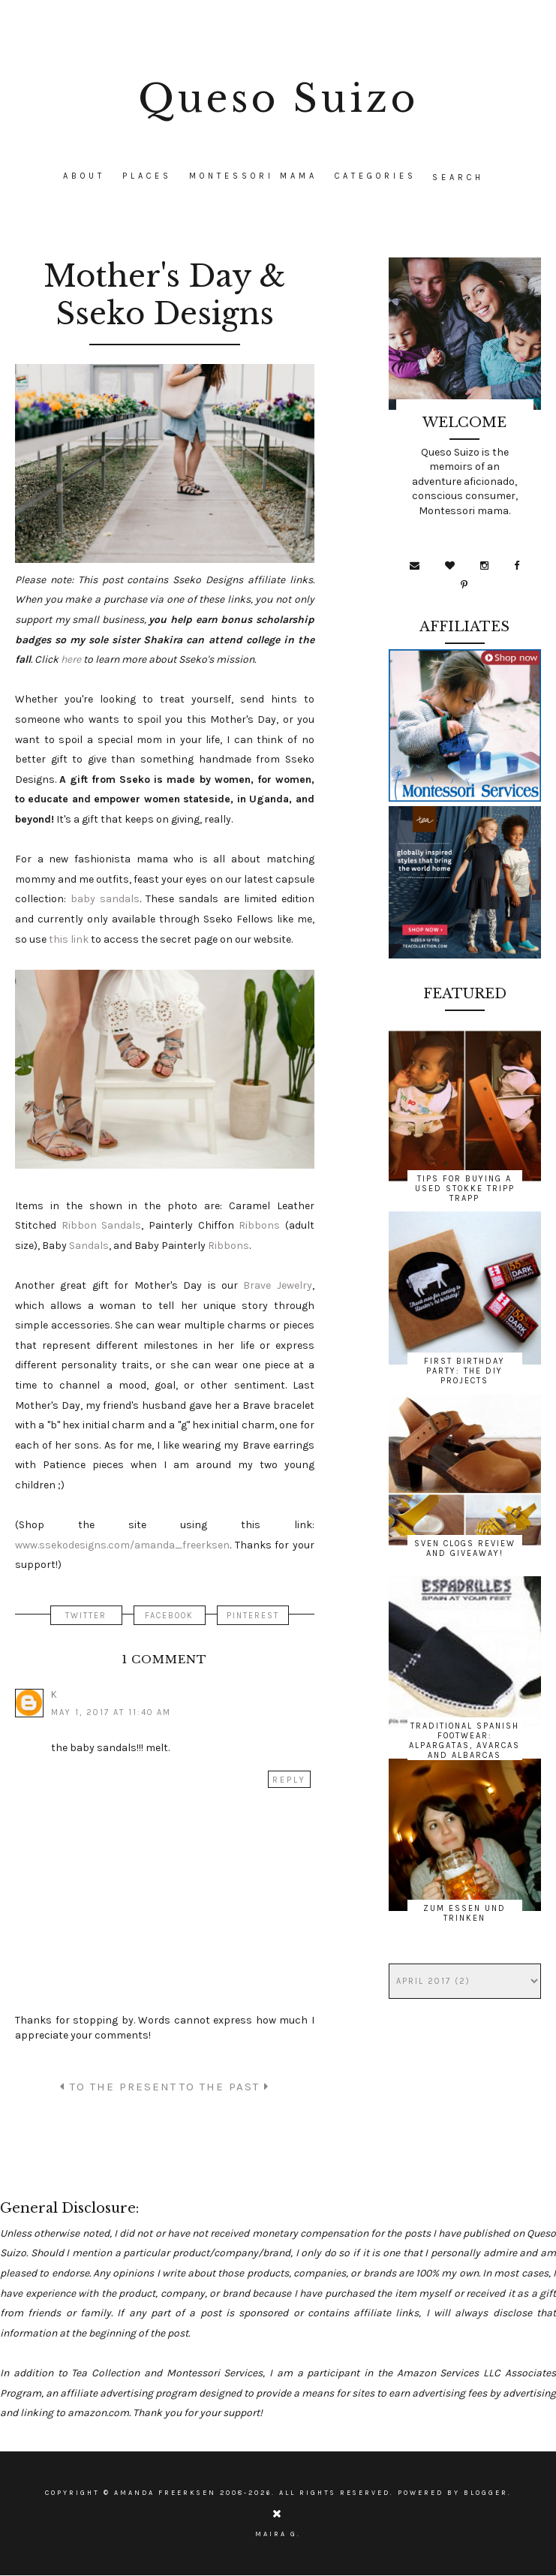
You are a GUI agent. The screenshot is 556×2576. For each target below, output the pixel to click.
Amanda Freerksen (165, 2492)
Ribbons (259, 1225)
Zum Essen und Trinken (464, 1913)
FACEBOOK (169, 1616)
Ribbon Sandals (102, 1225)
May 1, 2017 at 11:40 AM (111, 1712)
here (71, 659)
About (84, 176)
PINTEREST (253, 1616)
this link (69, 939)
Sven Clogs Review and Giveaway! (464, 1548)
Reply (289, 1780)
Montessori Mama (253, 176)
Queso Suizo (278, 98)
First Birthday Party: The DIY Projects (464, 1371)
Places (147, 176)
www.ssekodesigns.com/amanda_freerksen (122, 1545)
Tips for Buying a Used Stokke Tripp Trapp (465, 1188)
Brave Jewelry (277, 1285)
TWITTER (86, 1616)
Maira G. (278, 2534)
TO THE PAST (224, 2086)
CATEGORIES (375, 176)
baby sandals (105, 898)
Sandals (89, 1245)
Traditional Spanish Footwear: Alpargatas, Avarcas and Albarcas (464, 1740)
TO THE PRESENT (118, 2086)
